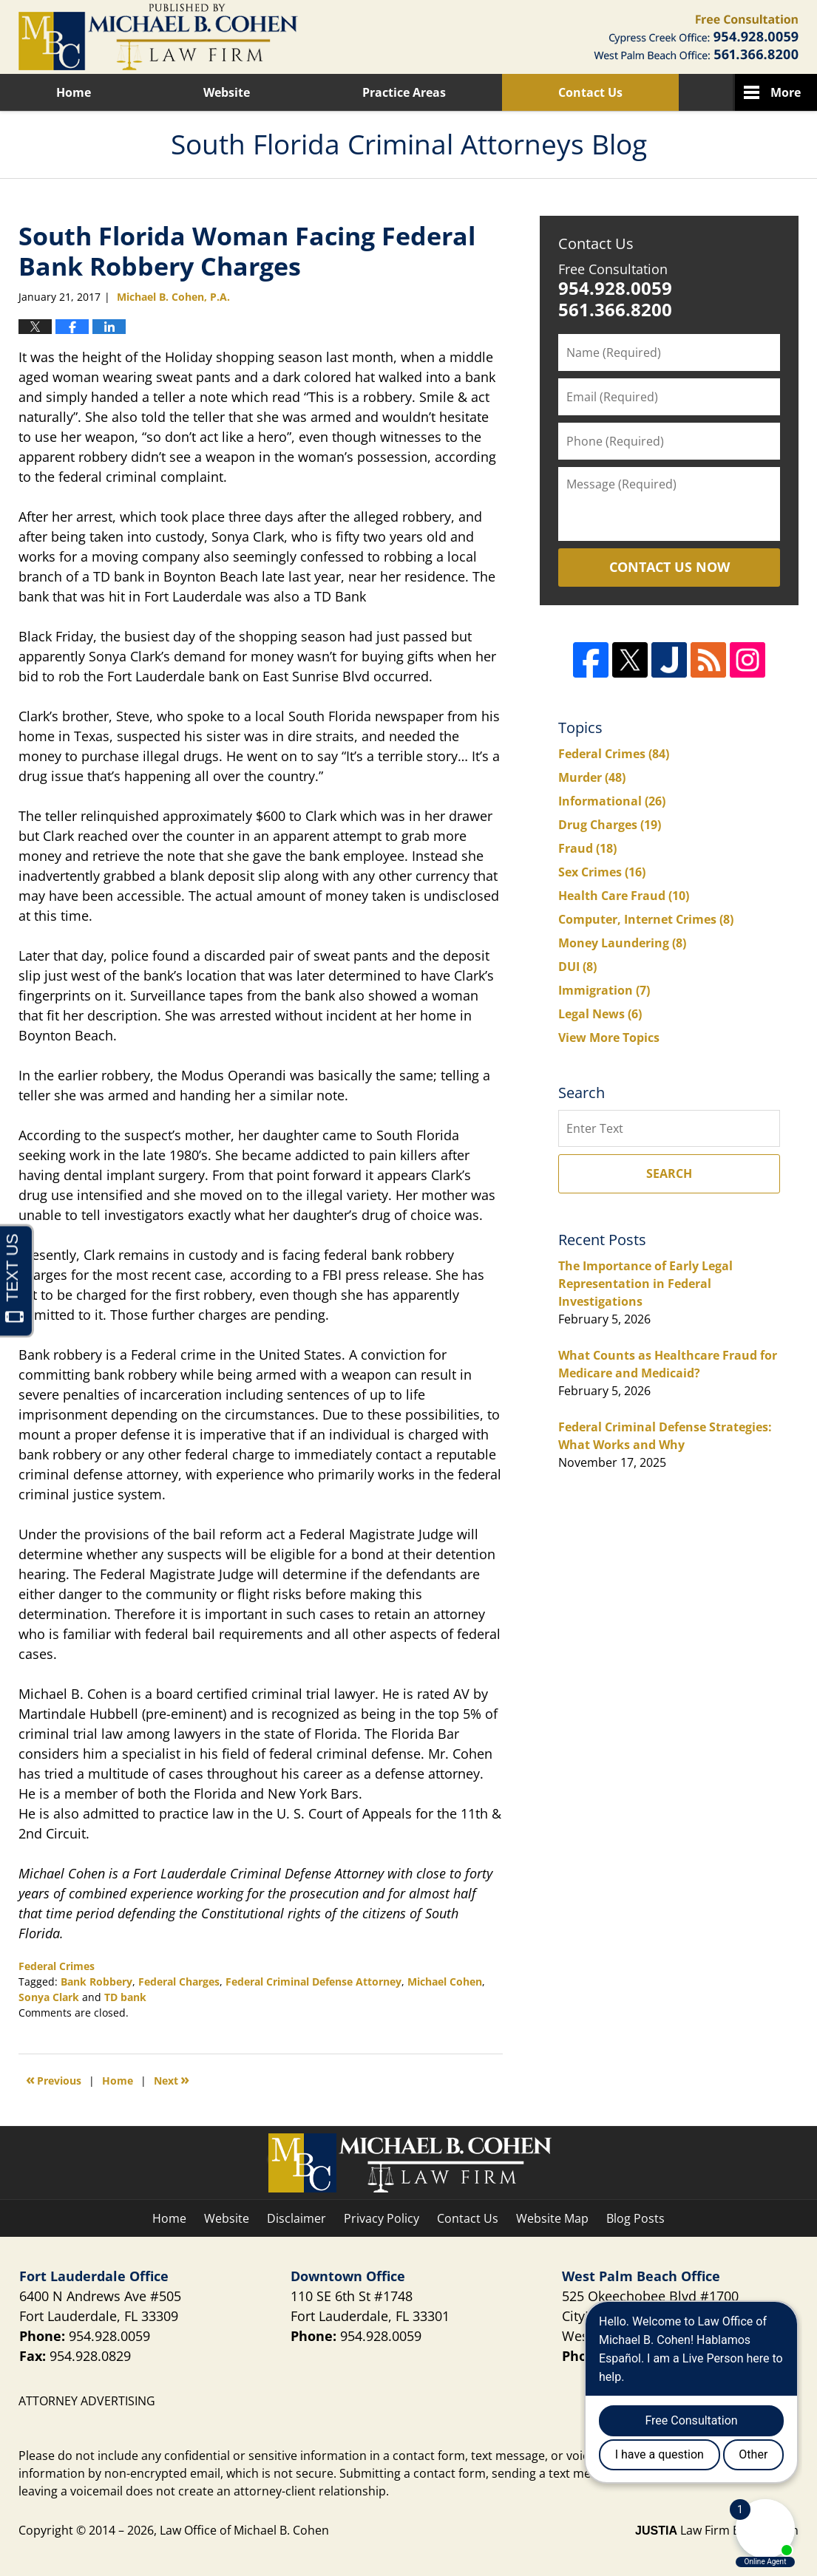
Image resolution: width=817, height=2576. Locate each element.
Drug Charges (609, 825)
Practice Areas (404, 92)
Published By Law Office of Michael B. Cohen (696, 37)
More (785, 92)
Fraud (587, 848)
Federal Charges (179, 1981)
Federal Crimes (56, 1966)
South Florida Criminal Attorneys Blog (158, 37)
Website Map (552, 2218)
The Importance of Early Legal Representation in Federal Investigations (645, 1283)
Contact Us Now (669, 567)
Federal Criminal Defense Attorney (313, 1981)
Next (171, 2079)
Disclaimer (296, 2218)
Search (669, 1173)
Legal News (600, 1014)
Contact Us (590, 92)
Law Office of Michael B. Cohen (244, 2530)
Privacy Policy (381, 2218)
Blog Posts (635, 2218)
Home (73, 92)
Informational (611, 801)
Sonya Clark (48, 1997)
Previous (53, 2079)
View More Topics (609, 1037)
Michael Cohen (444, 1981)
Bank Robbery (96, 1981)
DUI (577, 966)
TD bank (125, 1997)
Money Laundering (622, 943)
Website (226, 92)
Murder (592, 777)
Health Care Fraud (623, 895)
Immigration (604, 990)
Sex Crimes (601, 872)
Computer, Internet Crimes (645, 919)
